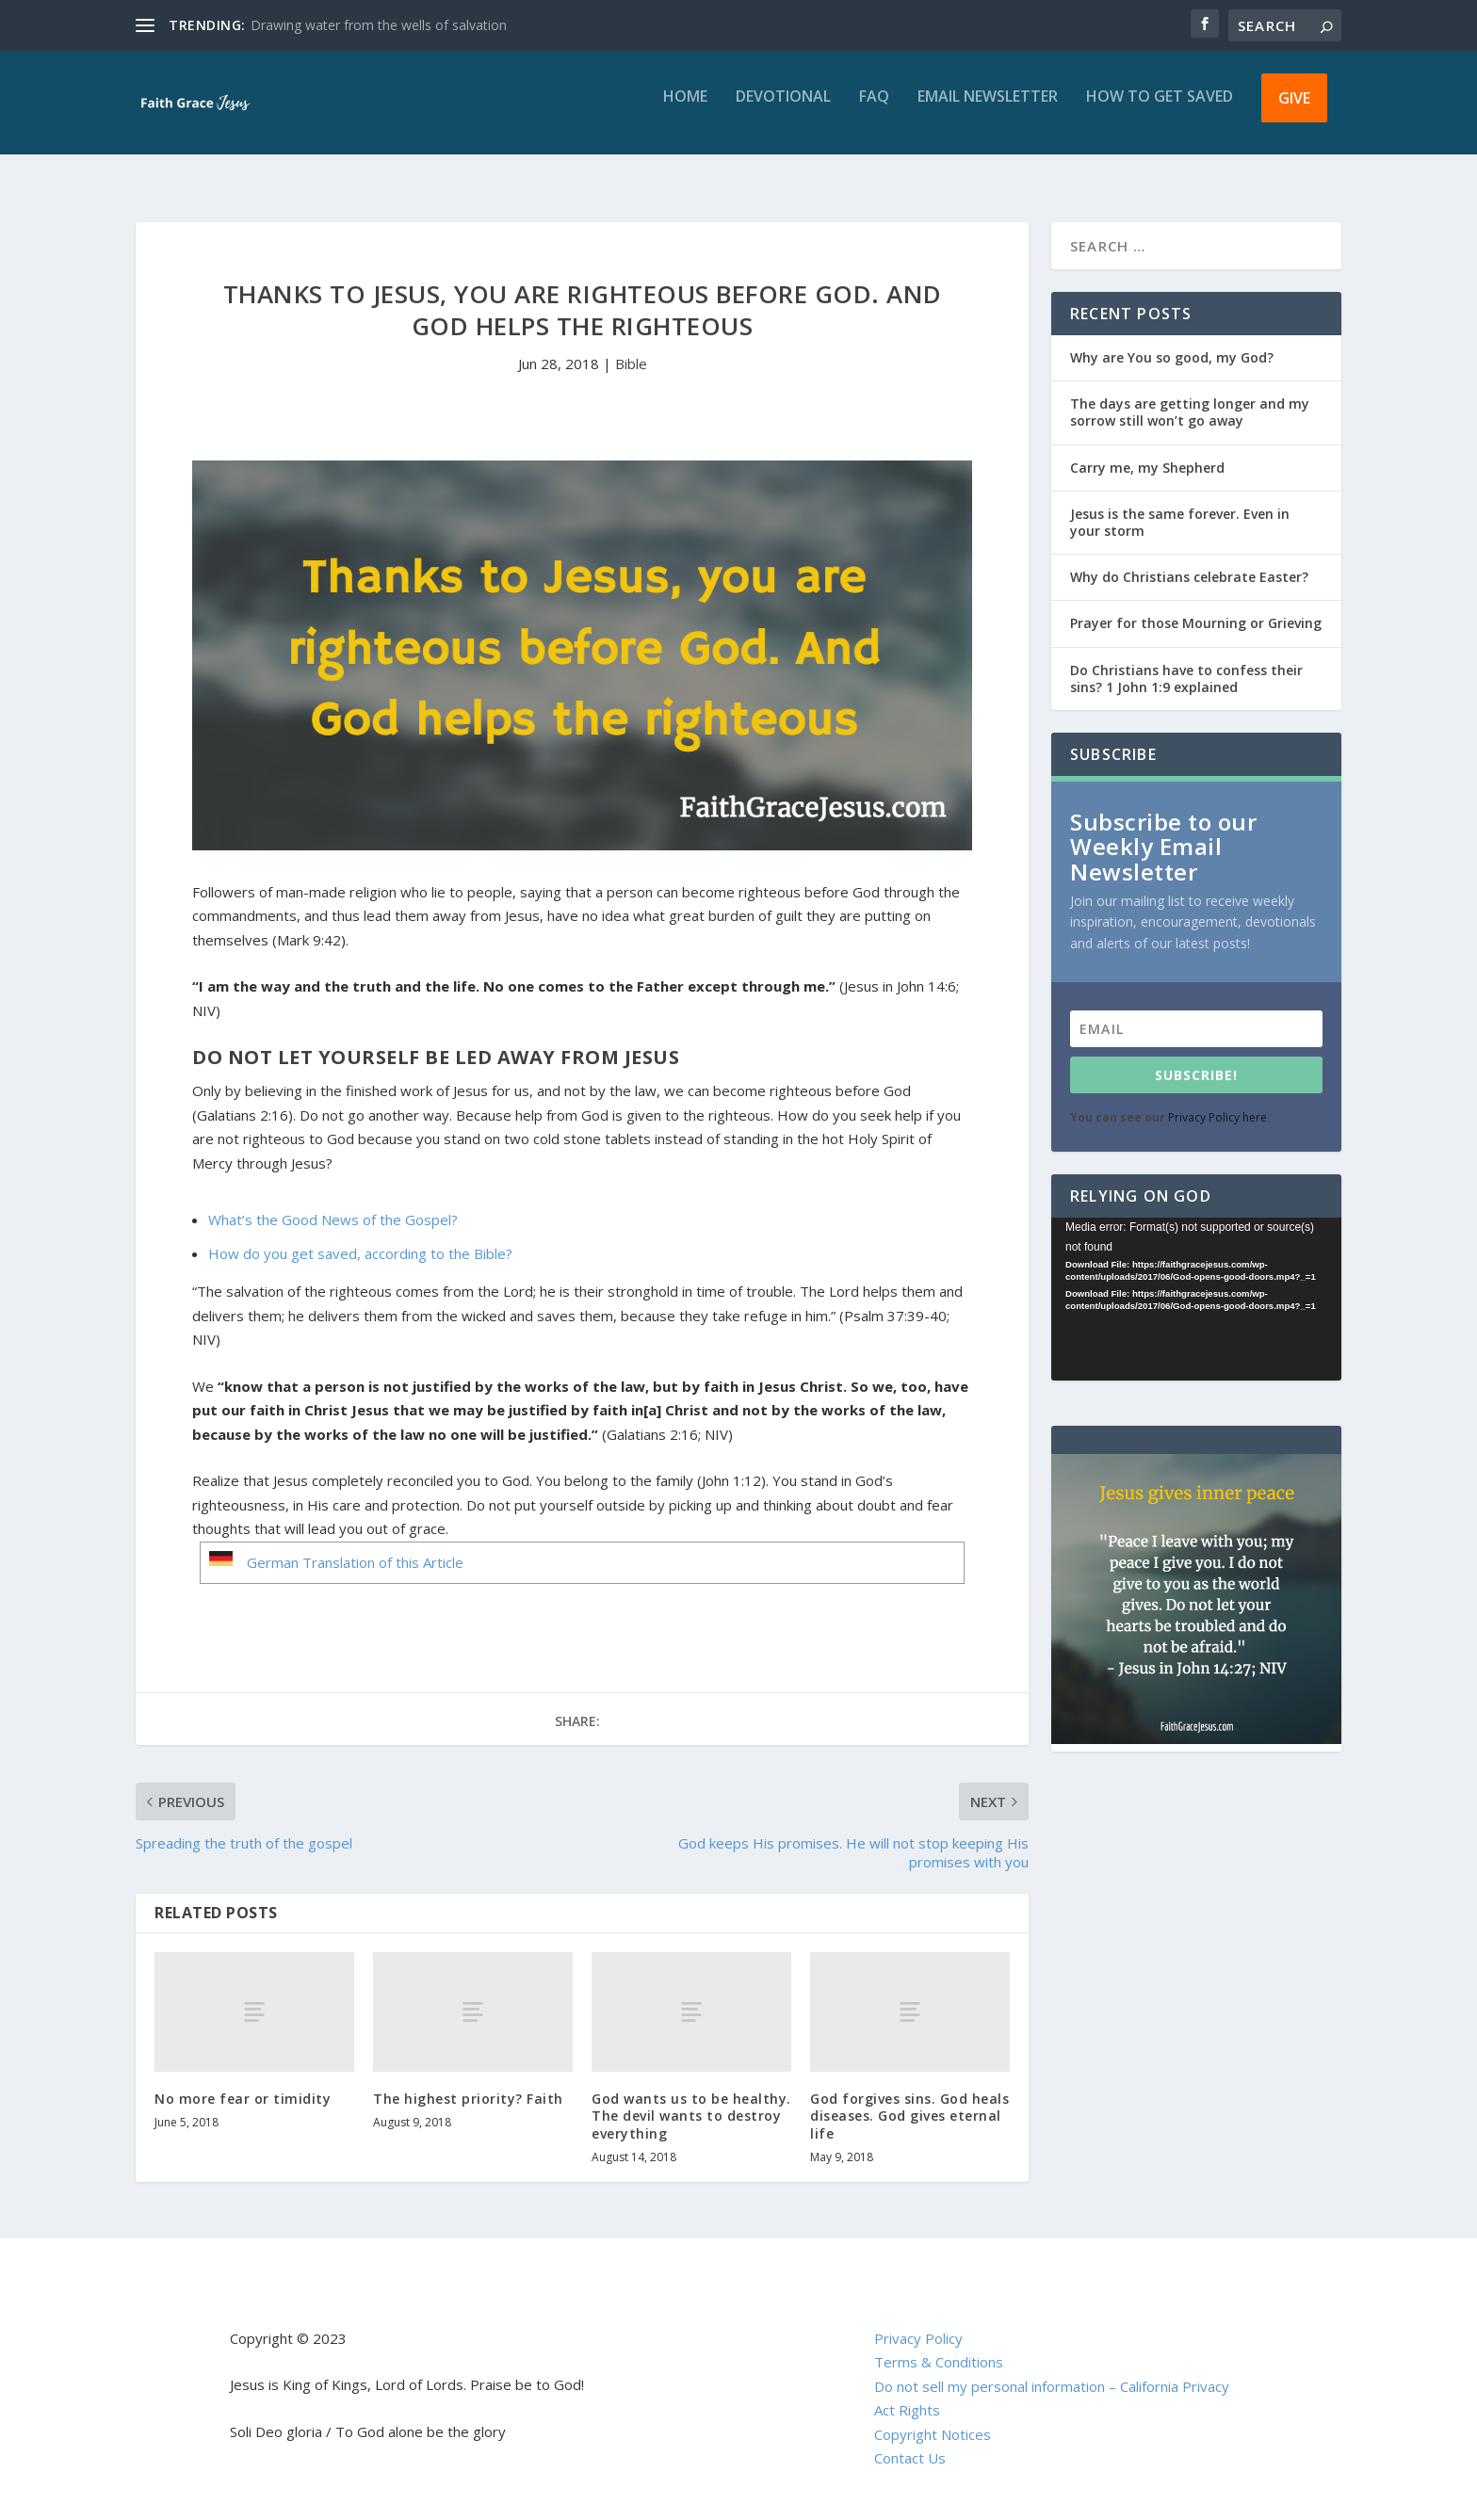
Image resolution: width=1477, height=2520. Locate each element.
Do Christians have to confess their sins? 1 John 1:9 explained (1186, 661)
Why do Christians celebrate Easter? (1189, 560)
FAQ (874, 111)
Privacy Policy (918, 2321)
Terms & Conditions (938, 2344)
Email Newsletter (987, 111)
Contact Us (910, 2440)
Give (1294, 111)
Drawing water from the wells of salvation (379, 25)
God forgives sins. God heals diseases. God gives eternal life (909, 2098)
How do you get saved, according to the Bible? (360, 1236)
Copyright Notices (932, 2417)
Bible (631, 346)
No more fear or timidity (242, 2082)
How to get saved (1159, 111)
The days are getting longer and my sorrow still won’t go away (1189, 395)
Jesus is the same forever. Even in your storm (1180, 505)
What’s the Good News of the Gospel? (333, 1202)
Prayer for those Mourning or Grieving (1196, 606)
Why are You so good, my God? (1172, 340)
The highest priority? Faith (468, 2082)
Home (685, 111)
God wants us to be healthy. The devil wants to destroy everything (691, 2098)
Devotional (783, 111)
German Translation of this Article (355, 1545)
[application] (1196, 1282)
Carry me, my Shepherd (1147, 451)
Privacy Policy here (1217, 1100)
